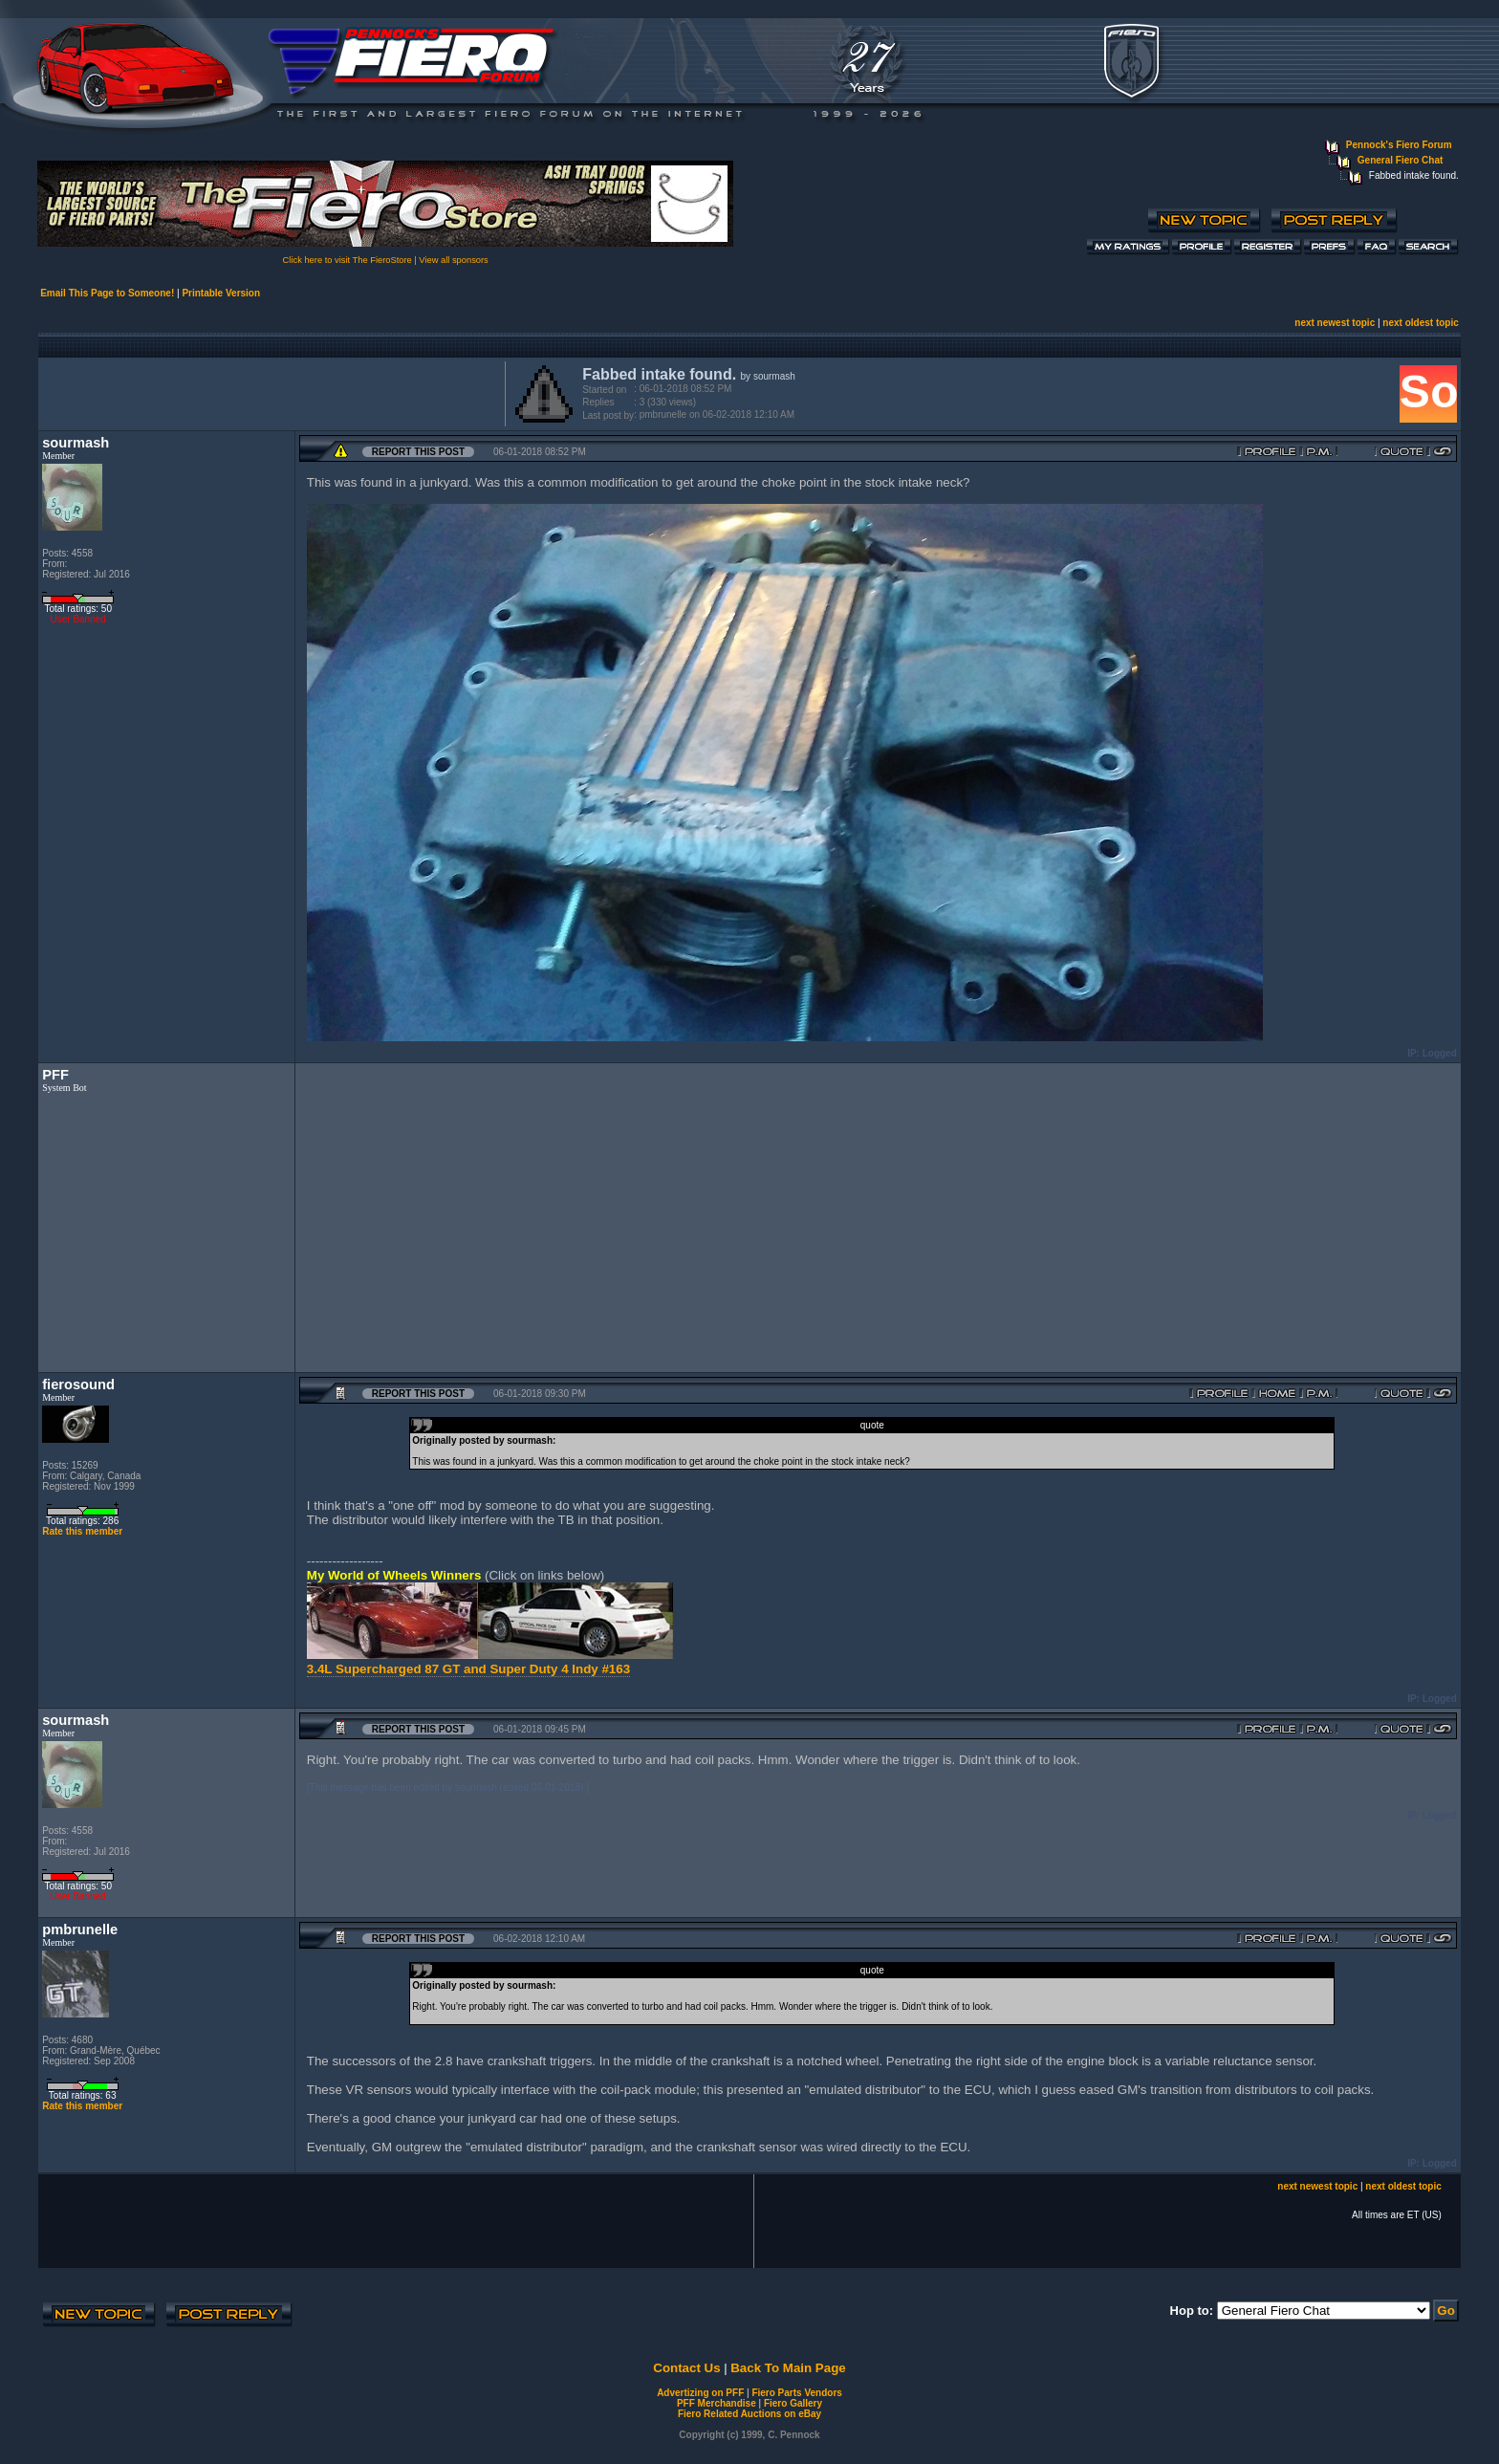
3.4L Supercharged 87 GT (385, 1669)
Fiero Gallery (793, 2403)
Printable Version (221, 293)
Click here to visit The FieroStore (347, 260)
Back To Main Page (787, 2368)
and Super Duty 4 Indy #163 (547, 1669)
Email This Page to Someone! (107, 293)
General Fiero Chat (1400, 160)
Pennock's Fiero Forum (1399, 145)
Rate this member (82, 1531)
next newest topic (1334, 322)
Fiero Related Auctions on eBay (749, 2414)
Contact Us (686, 2368)
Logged (1440, 1053)
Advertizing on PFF (700, 2393)
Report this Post (418, 452)
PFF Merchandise (716, 2403)
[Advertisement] (267, 392)
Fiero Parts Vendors (796, 2393)
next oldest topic (1420, 322)
